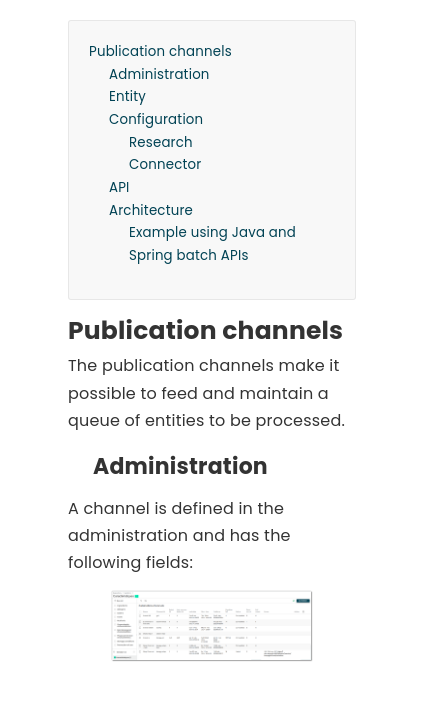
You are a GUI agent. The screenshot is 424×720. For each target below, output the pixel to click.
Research (161, 142)
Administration (159, 74)
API (119, 187)
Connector (165, 164)
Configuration (156, 119)
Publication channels (160, 51)
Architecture (151, 210)
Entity (127, 96)
